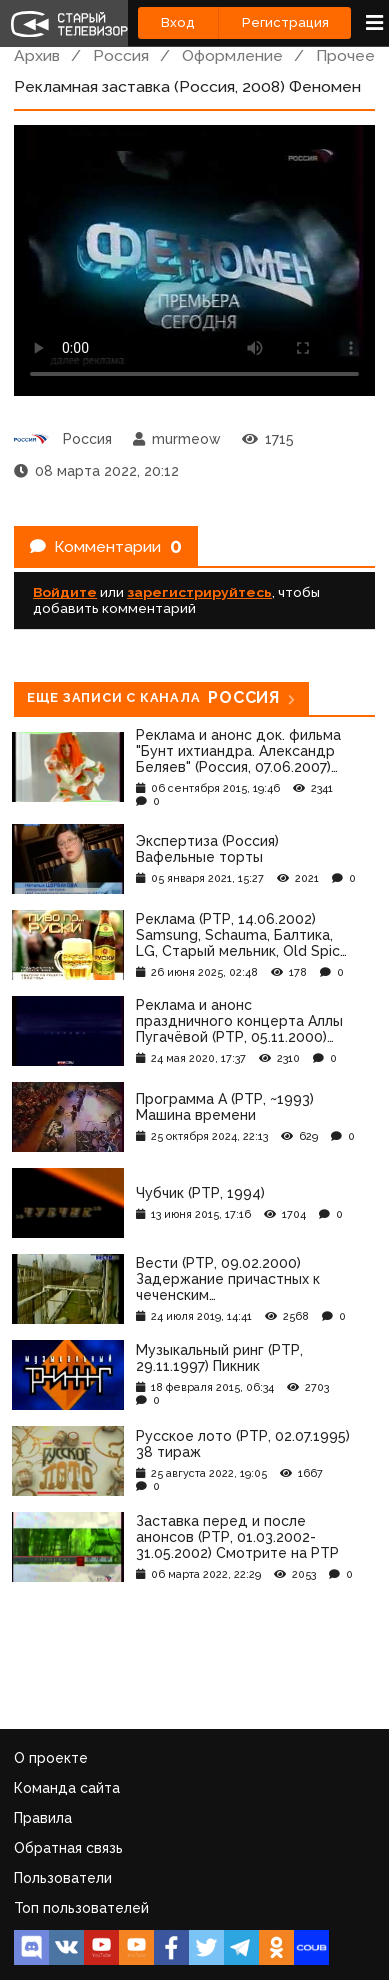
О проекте (51, 1758)
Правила (43, 1818)
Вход (178, 22)
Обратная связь (68, 1848)
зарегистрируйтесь (199, 592)
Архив (37, 55)
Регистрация (285, 22)
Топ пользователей (81, 1908)
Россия (121, 55)
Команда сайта (67, 1788)
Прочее (345, 55)
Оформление (232, 55)
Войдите (65, 592)
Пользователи (63, 1878)
